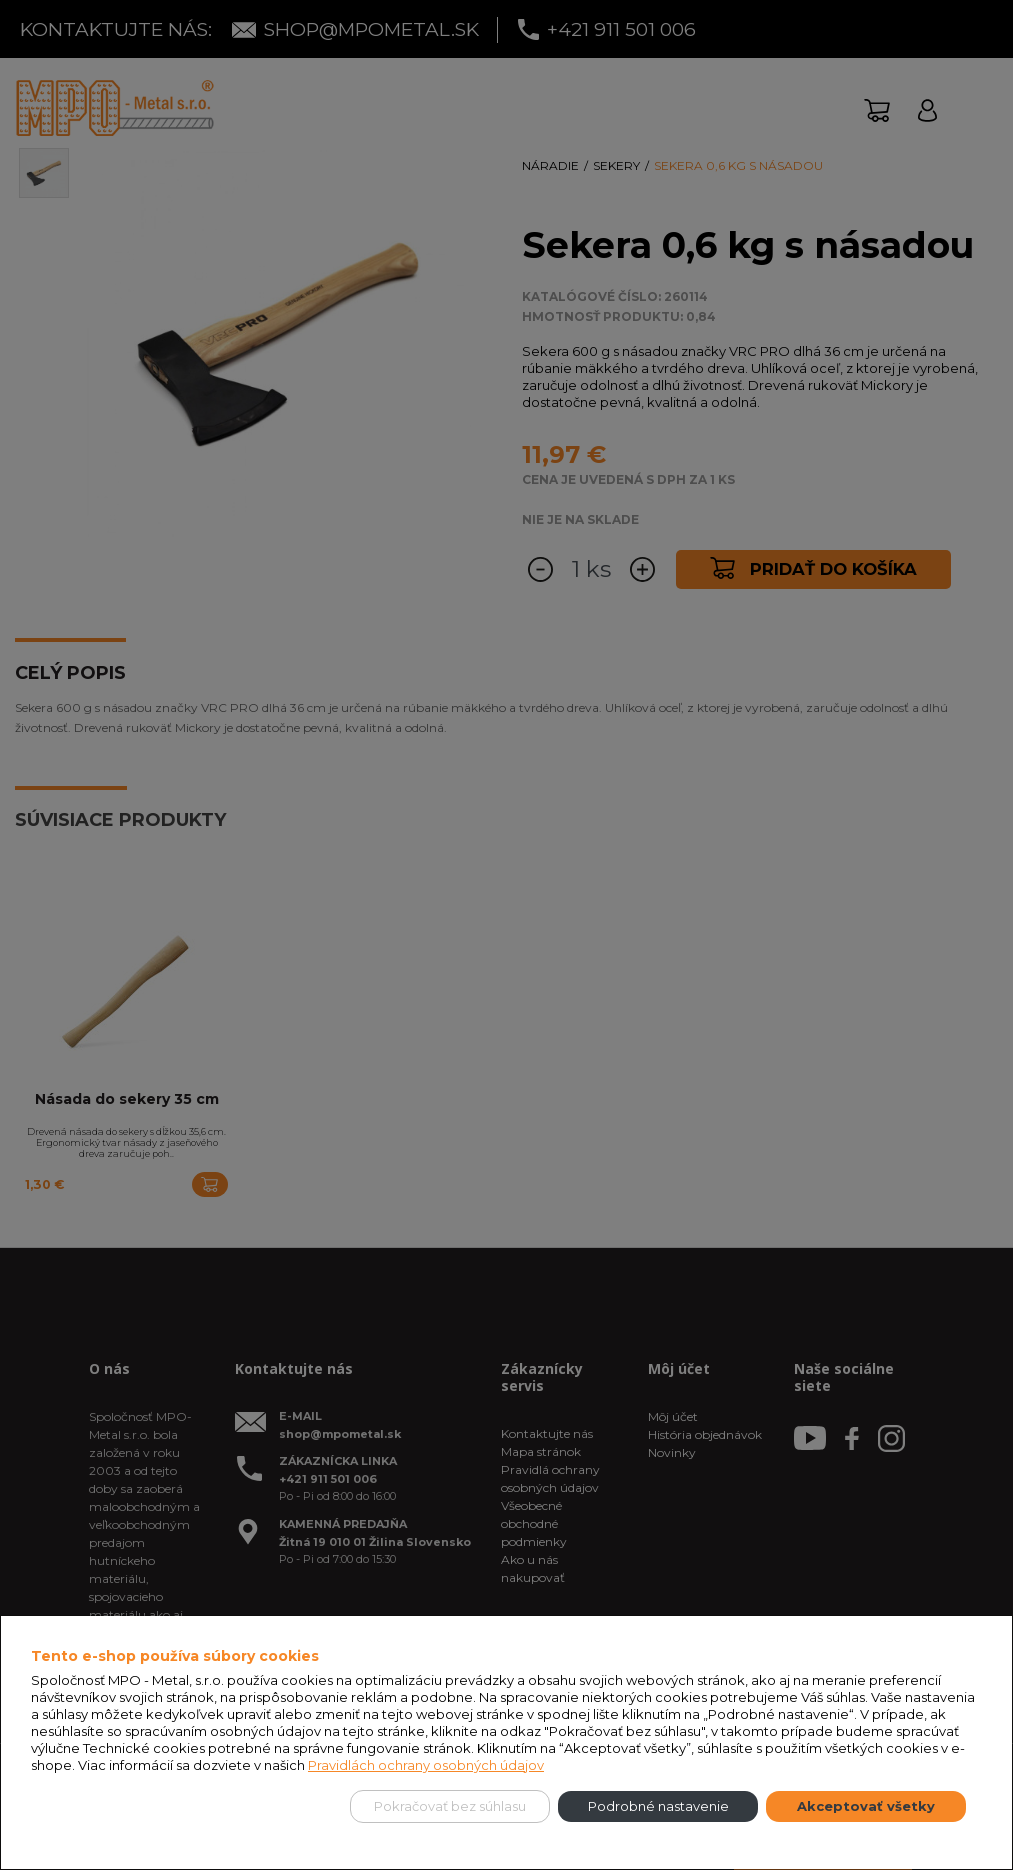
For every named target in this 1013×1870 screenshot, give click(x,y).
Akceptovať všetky (866, 1806)
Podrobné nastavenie (658, 1806)
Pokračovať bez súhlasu (450, 1806)
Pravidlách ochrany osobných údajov (426, 1765)
